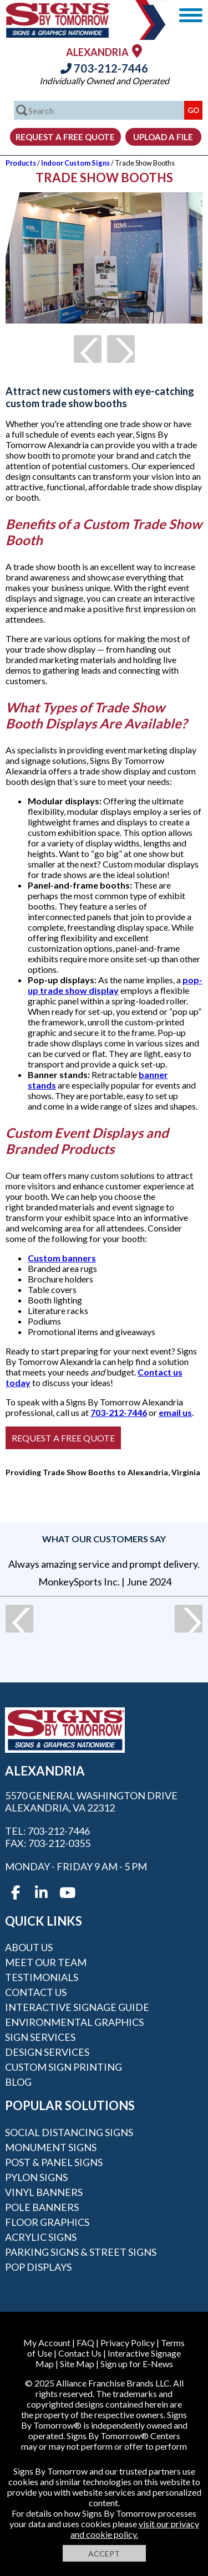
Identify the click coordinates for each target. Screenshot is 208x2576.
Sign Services (40, 2037)
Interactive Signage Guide (77, 2007)
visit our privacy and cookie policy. (134, 2528)
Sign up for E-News (136, 2363)
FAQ (85, 2342)
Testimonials (41, 1977)
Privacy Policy (127, 2342)
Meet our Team (46, 1962)
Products (21, 162)
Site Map (77, 2363)
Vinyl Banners (44, 2192)
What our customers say (104, 1538)
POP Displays (38, 2267)
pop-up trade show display (115, 984)
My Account (46, 2342)
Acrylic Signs (41, 2237)
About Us (29, 1947)
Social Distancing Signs (69, 2132)
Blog (18, 2082)
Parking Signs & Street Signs (80, 2252)
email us (175, 1412)
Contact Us (36, 1992)
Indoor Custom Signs (75, 162)
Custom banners (62, 1258)
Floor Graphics (47, 2222)
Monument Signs (51, 2147)
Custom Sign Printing (63, 2067)
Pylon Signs (36, 2177)
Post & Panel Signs (54, 2162)
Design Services (47, 2052)
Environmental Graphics (74, 2022)
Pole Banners (42, 2207)
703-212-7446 (104, 68)
